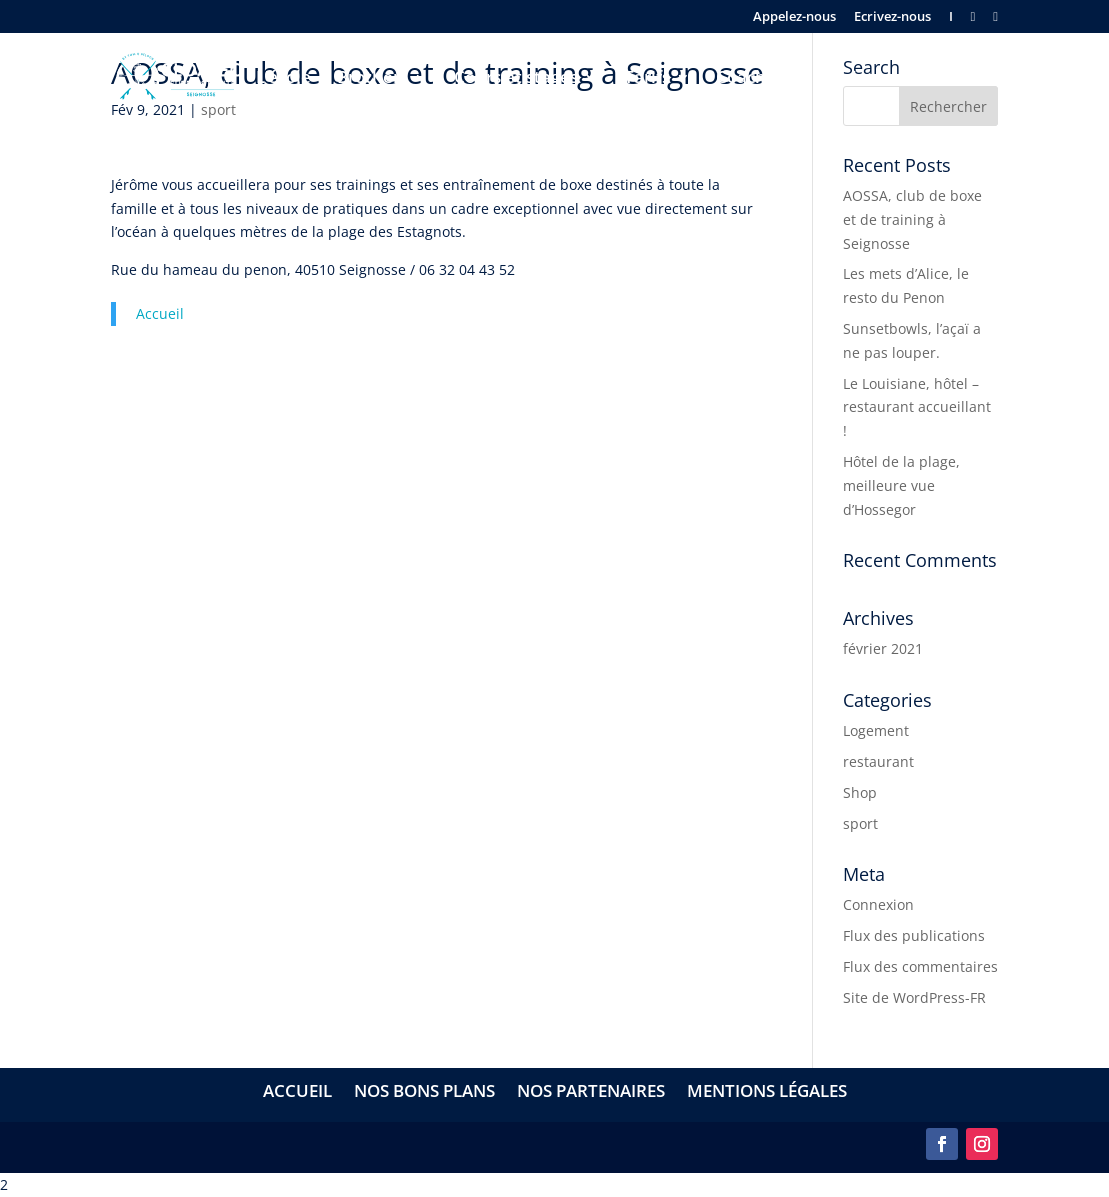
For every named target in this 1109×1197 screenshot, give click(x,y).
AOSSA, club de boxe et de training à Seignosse (912, 219)
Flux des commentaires (920, 966)
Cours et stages (516, 79)
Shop (860, 792)
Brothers (372, 79)
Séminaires (862, 79)
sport (860, 823)
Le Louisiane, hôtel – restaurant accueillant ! (917, 407)
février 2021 (883, 648)
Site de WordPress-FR (914, 997)
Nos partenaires (591, 1093)
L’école (283, 79)
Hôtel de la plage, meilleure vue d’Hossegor (901, 485)
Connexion (878, 904)
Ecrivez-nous (892, 17)
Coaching (753, 79)
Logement (876, 730)
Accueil (160, 313)
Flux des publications (914, 935)
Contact (966, 79)
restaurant (878, 761)
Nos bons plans (424, 1093)
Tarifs (647, 79)
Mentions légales (767, 1093)
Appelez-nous (794, 17)
